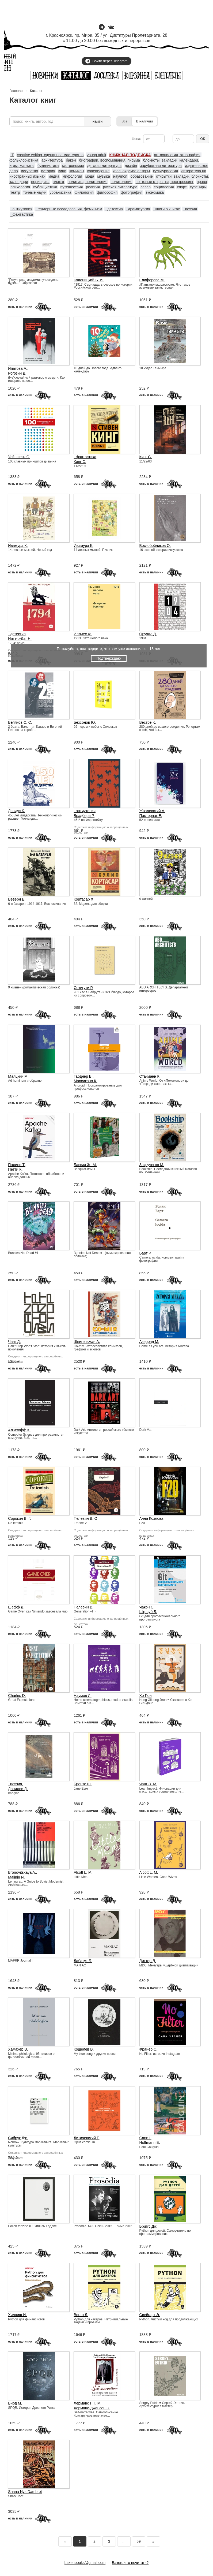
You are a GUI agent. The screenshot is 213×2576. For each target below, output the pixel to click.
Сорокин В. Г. (19, 1518)
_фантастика (21, 214)
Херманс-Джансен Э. (92, 2408)
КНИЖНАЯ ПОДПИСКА (130, 155)
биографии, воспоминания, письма (109, 160)
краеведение (98, 171)
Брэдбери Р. (84, 815)
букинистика (48, 165)
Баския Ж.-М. (85, 1165)
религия (93, 187)
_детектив (114, 209)
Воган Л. (81, 2315)
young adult (96, 155)
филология (84, 192)
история (48, 171)
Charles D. (17, 1695)
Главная (15, 91)
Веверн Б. (16, 899)
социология (164, 187)
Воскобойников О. (155, 545)
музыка (103, 176)
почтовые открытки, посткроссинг (165, 182)
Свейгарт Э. (149, 2315)
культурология (165, 171)
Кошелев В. (84, 2049)
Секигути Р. (83, 987)
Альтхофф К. (19, 1430)
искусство (29, 171)
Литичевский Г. (86, 2138)
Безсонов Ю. (85, 722)
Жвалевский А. (152, 811)
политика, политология (88, 182)
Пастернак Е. (150, 815)
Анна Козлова (151, 1518)
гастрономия (73, 165)
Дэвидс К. (16, 811)
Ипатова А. (17, 368)
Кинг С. (80, 462)
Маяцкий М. (18, 1076)
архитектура (52, 160)
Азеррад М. (149, 1341)
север (145, 187)
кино (62, 171)
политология (121, 182)
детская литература (104, 165)
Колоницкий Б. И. (89, 280)
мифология (72, 176)
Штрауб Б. (148, 1612)
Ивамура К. (18, 545)
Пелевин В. (83, 1607)
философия (107, 192)
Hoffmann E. (149, 2142)
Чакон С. (147, 1607)
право (202, 182)
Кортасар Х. (84, 899)
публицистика (45, 187)
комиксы (76, 171)
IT (12, 155)
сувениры (198, 187)
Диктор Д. (147, 1961)
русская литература (120, 187)
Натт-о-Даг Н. (20, 638)
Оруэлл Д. (148, 634)
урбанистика (60, 192)
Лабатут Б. (83, 1961)
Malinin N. (16, 1877)
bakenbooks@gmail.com (85, 2562)
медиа (53, 176)
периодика (40, 182)
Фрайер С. (148, 2049)
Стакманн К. (150, 1076)
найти (98, 121)
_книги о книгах (166, 209)
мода (89, 176)
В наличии (144, 121)
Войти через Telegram (106, 61)
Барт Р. (145, 1253)
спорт (182, 187)
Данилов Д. (18, 1789)
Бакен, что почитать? (130, 2562)
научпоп (120, 176)
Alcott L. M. (83, 1872)
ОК (202, 139)
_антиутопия (21, 209)
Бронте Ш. (83, 1784)
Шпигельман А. (87, 1341)
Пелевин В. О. (86, 1518)
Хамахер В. (18, 2049)
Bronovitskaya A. (22, 1872)
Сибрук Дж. (18, 2138)
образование (141, 176)
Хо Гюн (145, 1695)
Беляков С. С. (20, 722)
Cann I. (145, 2138)
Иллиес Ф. (83, 634)
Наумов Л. (82, 1695)
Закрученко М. (151, 1165)
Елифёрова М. (152, 280)
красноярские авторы (131, 171)
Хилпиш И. (17, 2315)
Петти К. (15, 1169)
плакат (58, 182)
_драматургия (138, 209)
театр (15, 192)
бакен (71, 160)
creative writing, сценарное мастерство (50, 155)
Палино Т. (16, 1165)
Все (124, 121)
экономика (155, 192)
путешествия (71, 187)
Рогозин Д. (17, 373)
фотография (131, 192)
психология (20, 187)
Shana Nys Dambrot (25, 2491)
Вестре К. (147, 722)
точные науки (35, 192)
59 (138, 2541)
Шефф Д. (16, 1607)
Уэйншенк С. (19, 457)
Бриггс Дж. (148, 2226)
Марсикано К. (85, 1081)
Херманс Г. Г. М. (87, 2403)
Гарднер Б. (83, 1076)
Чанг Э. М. (148, 1784)
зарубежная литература (161, 165)
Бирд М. (15, 2403)
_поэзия (190, 209)
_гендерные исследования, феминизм (68, 209)
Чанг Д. (14, 1341)
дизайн (131, 165)
